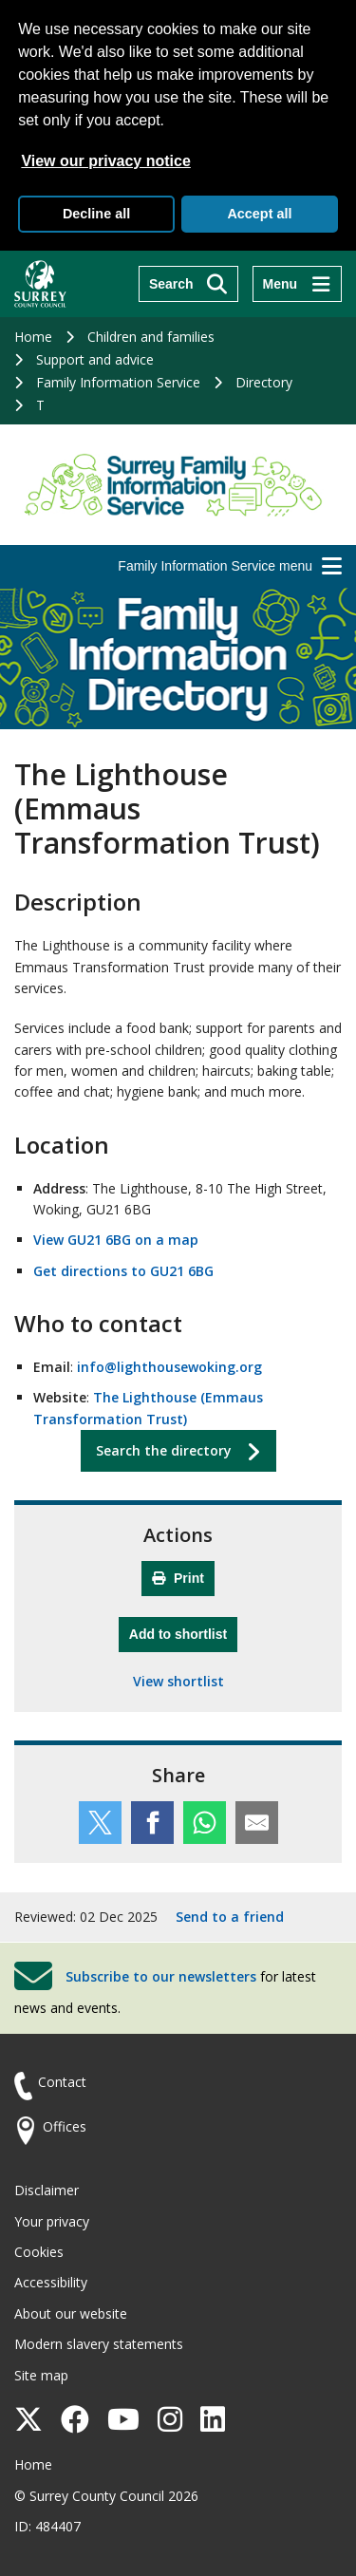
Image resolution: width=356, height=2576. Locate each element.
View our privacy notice (105, 161)
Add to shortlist (183, 1632)
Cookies (39, 2252)
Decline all (96, 213)
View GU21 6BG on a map (115, 1240)
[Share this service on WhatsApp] (204, 1822)
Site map (41, 2375)
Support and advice (95, 359)
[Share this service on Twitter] (100, 1822)
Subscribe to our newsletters (161, 1976)
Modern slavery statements (98, 2344)
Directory (263, 382)
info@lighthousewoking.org (169, 1367)
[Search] (188, 284)
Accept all (259, 213)
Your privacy (51, 2221)
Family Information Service (118, 382)
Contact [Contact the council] (62, 2082)
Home (33, 337)
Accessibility (50, 2282)
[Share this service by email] (256, 1822)
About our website (70, 2313)
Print (178, 1578)
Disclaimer (46, 2190)
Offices (64, 2126)
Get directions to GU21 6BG (123, 1271)
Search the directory (164, 1450)
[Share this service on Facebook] (152, 1822)
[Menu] (297, 284)
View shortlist (178, 1681)
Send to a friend (230, 1917)
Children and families (151, 337)
